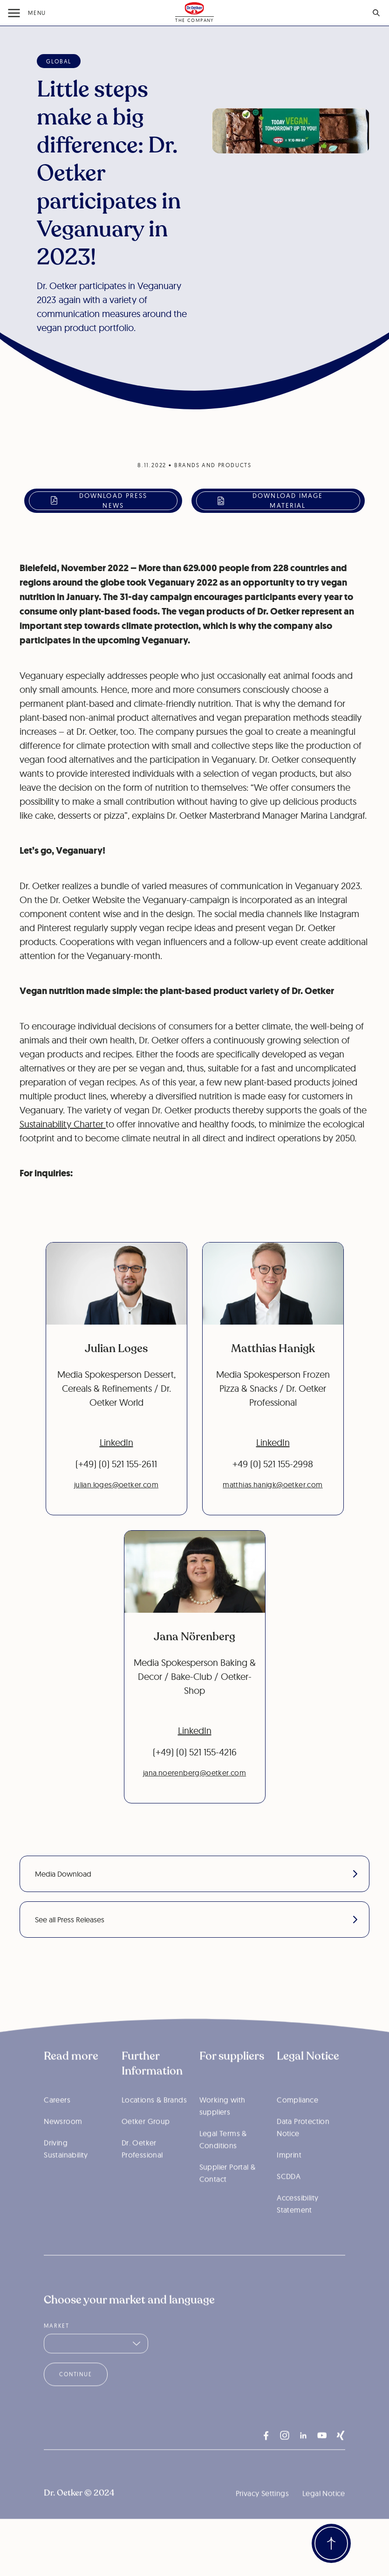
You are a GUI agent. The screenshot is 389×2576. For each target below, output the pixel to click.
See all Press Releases (196, 1919)
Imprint (289, 2176)
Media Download (196, 1873)
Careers (57, 2121)
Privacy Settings (262, 2515)
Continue (75, 2395)
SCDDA (288, 2198)
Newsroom (63, 2143)
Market (56, 2347)
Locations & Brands (154, 2121)
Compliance (297, 2121)
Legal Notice (323, 2515)
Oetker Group (146, 2143)
